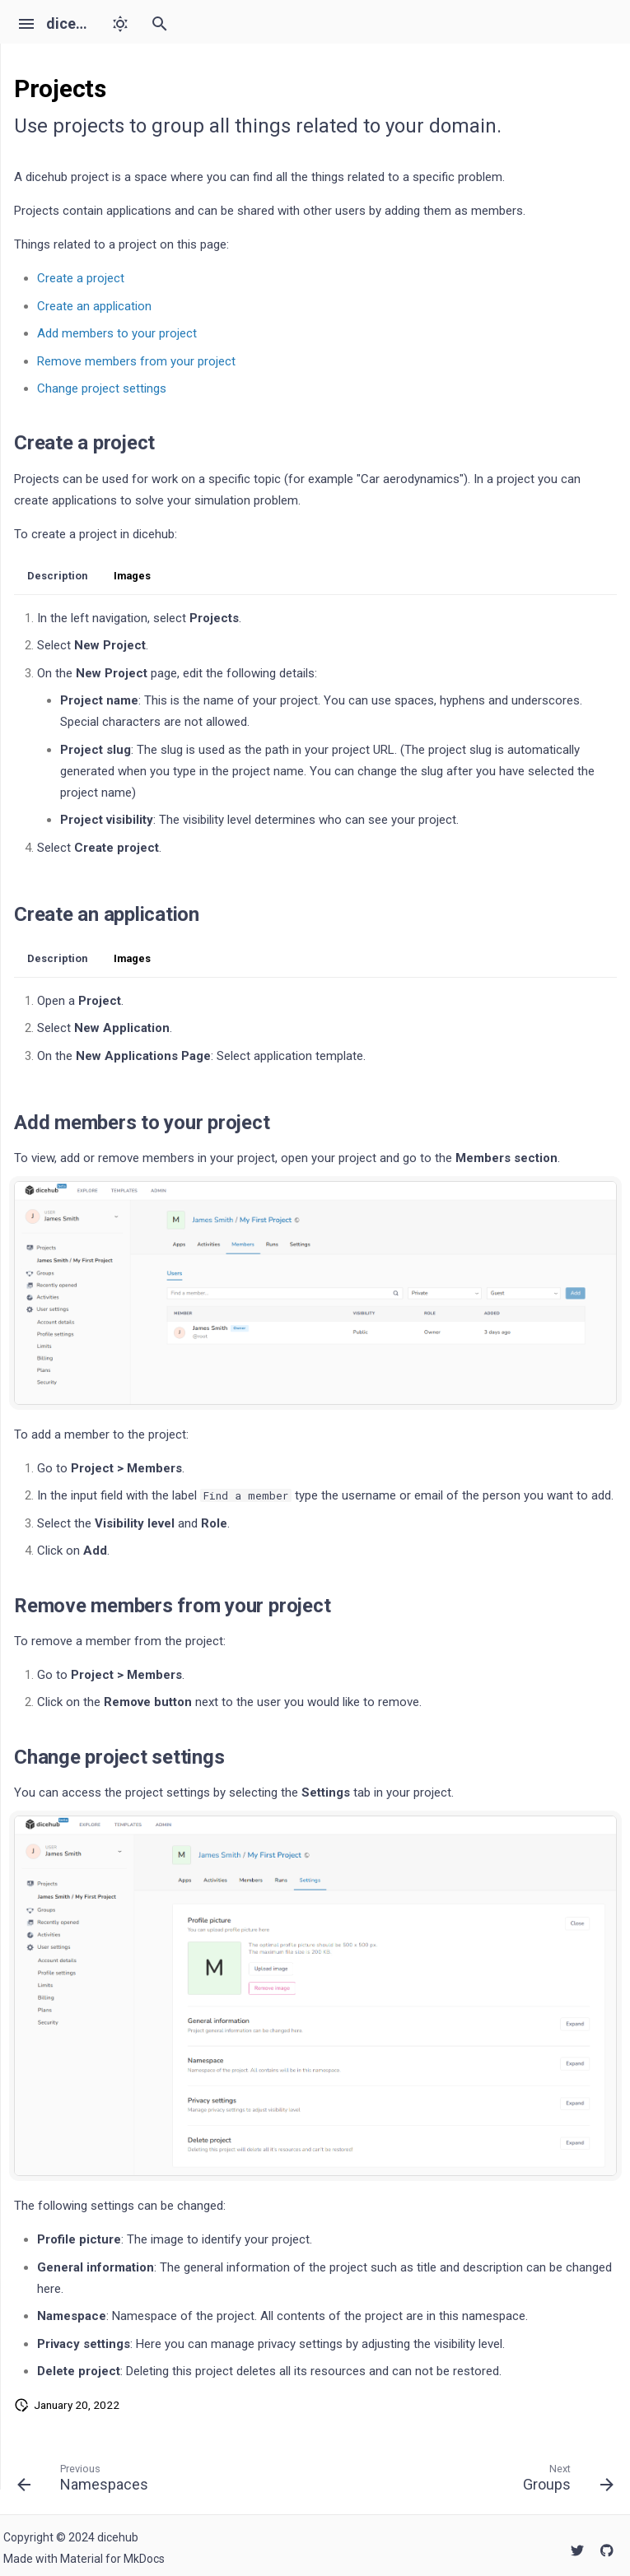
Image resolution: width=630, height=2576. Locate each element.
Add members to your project (117, 333)
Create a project (80, 278)
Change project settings (101, 388)
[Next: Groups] (565, 2481)
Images (132, 576)
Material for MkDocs (112, 2558)
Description (57, 576)
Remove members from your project (136, 361)
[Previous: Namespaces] (86, 2481)
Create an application (94, 306)
